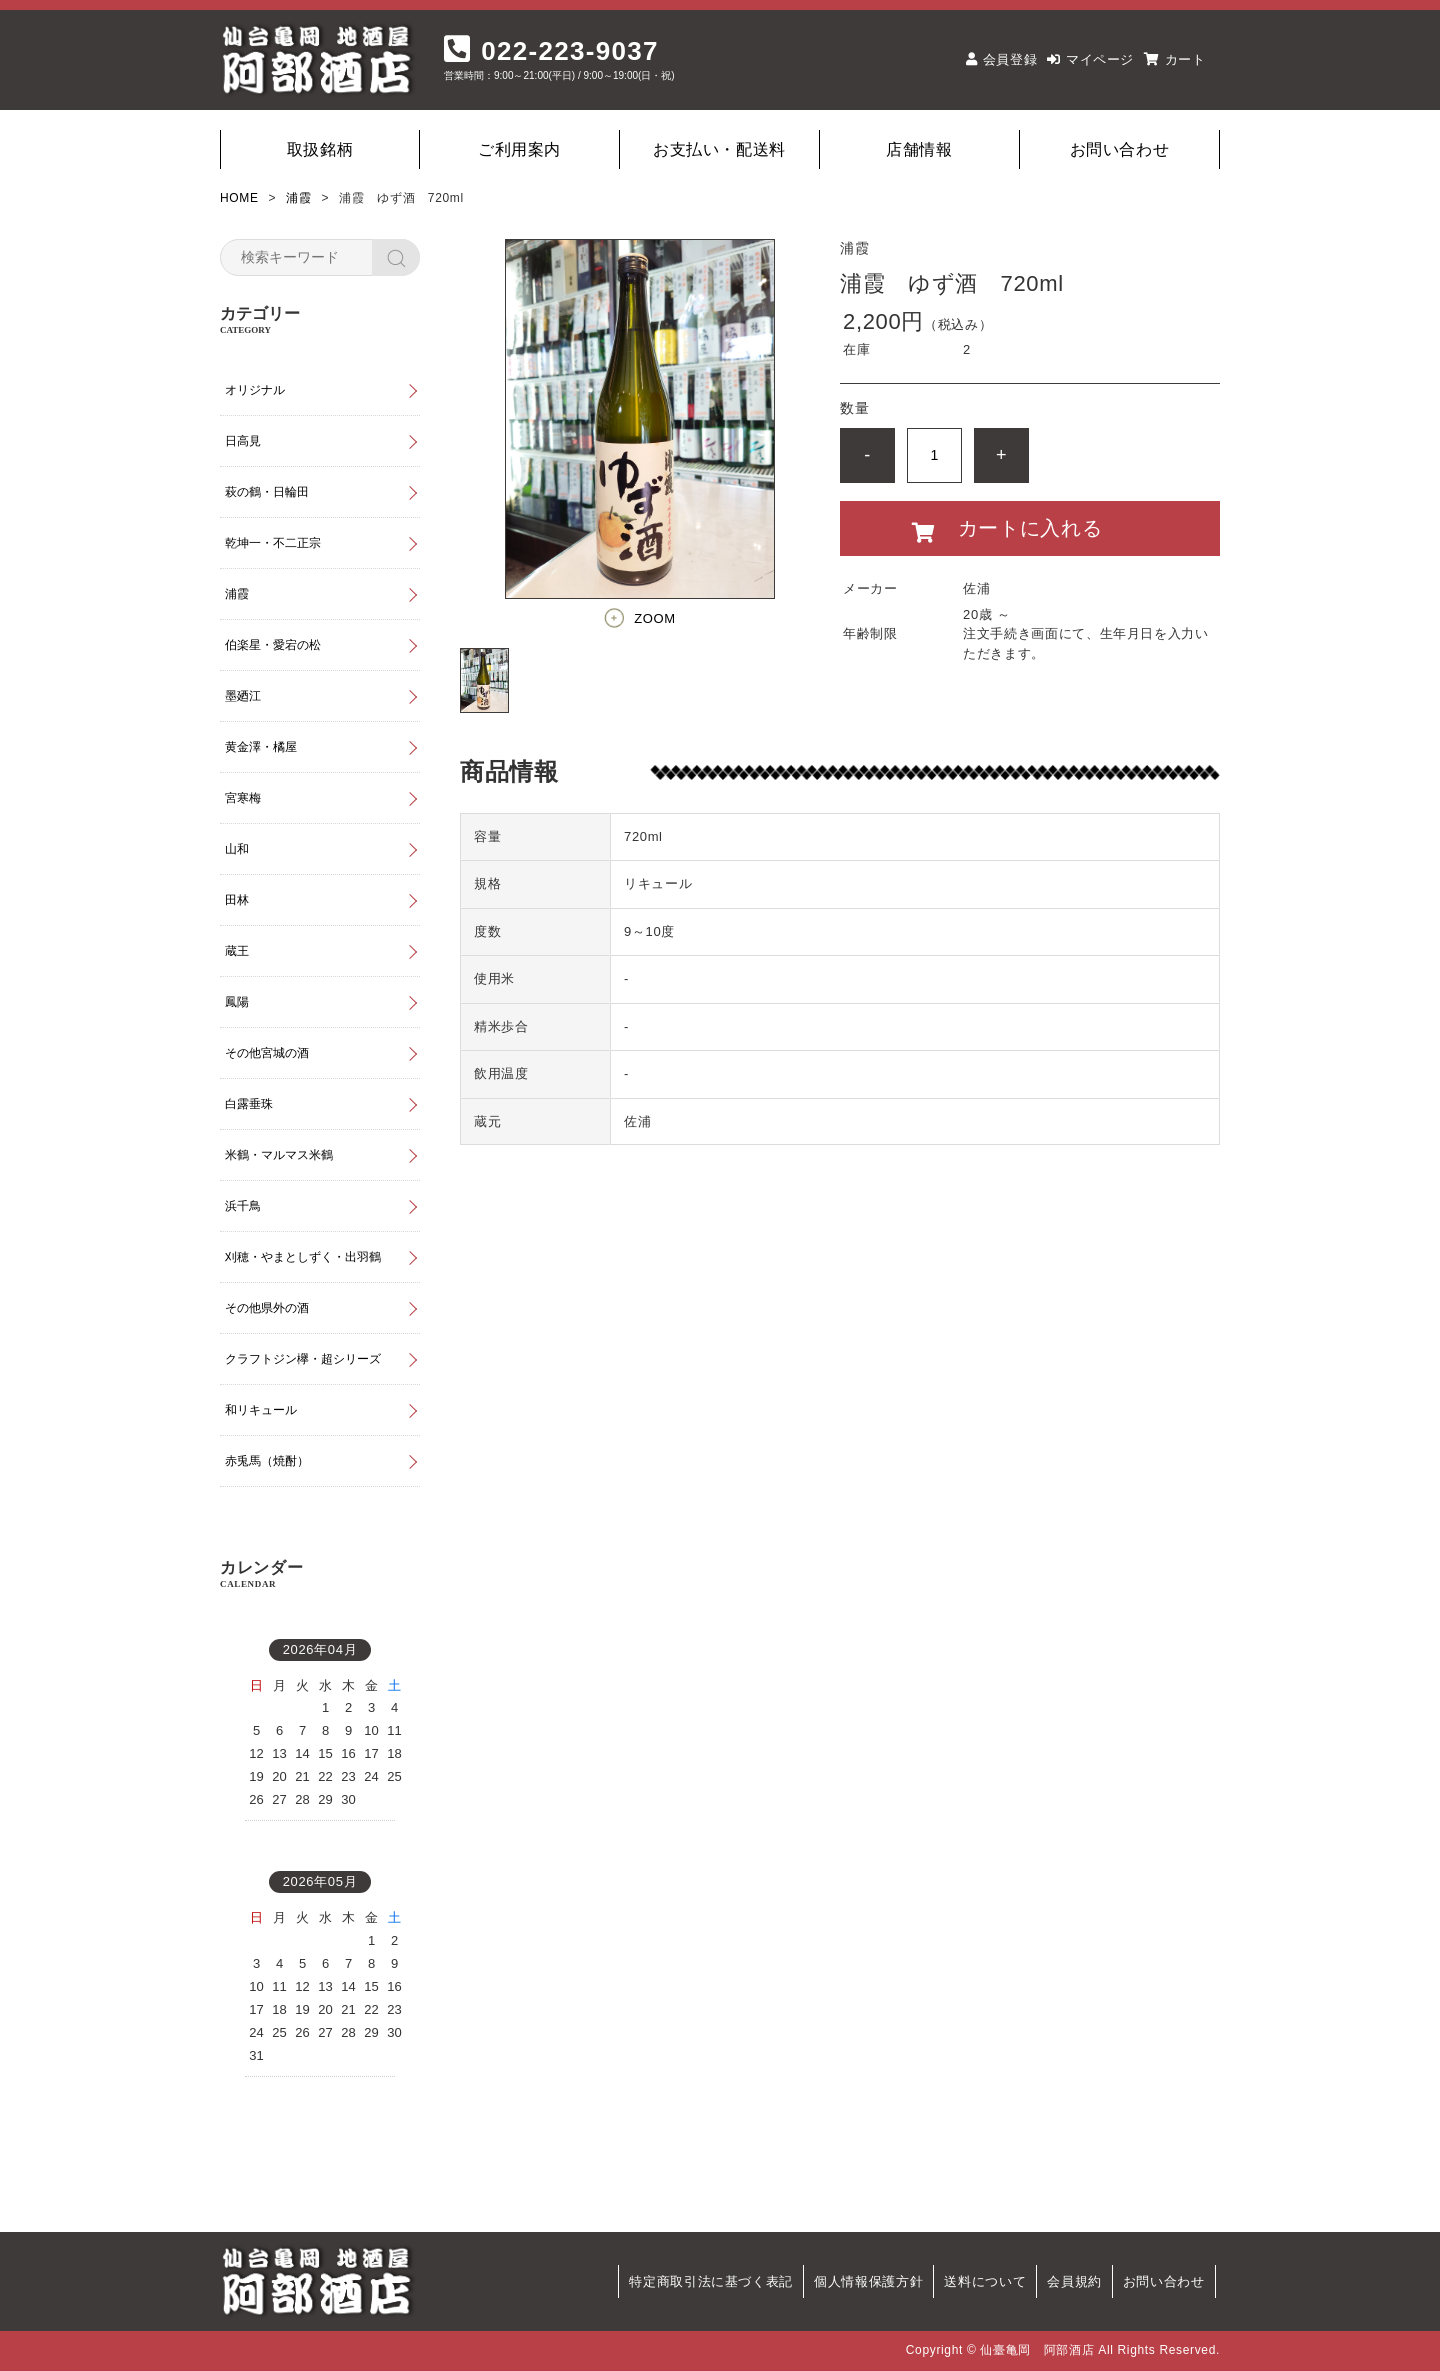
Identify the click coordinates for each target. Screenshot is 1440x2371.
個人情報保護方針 (868, 2281)
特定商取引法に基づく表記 (711, 2281)
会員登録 (1010, 59)
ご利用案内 (519, 149)
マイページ (1100, 59)
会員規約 (1074, 2281)
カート (1185, 59)
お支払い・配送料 (719, 149)
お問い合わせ (1120, 149)
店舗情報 (919, 149)
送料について (985, 2281)
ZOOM (655, 618)
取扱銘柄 (320, 149)
